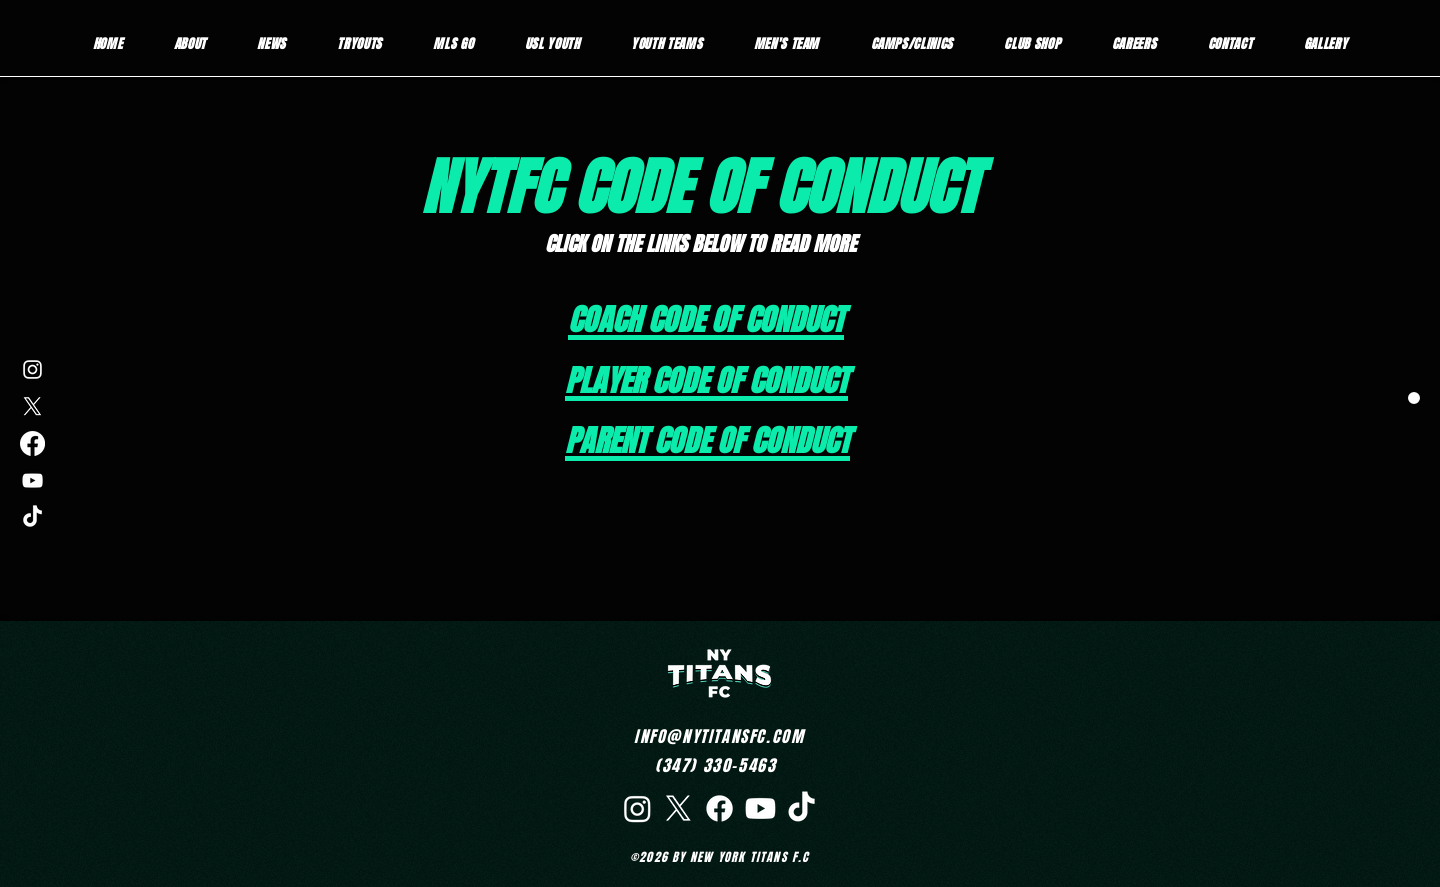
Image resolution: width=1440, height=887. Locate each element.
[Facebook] (32, 443)
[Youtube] (760, 808)
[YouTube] (32, 480)
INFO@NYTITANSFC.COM (719, 736)
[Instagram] (32, 369)
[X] (32, 406)
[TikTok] (32, 517)
